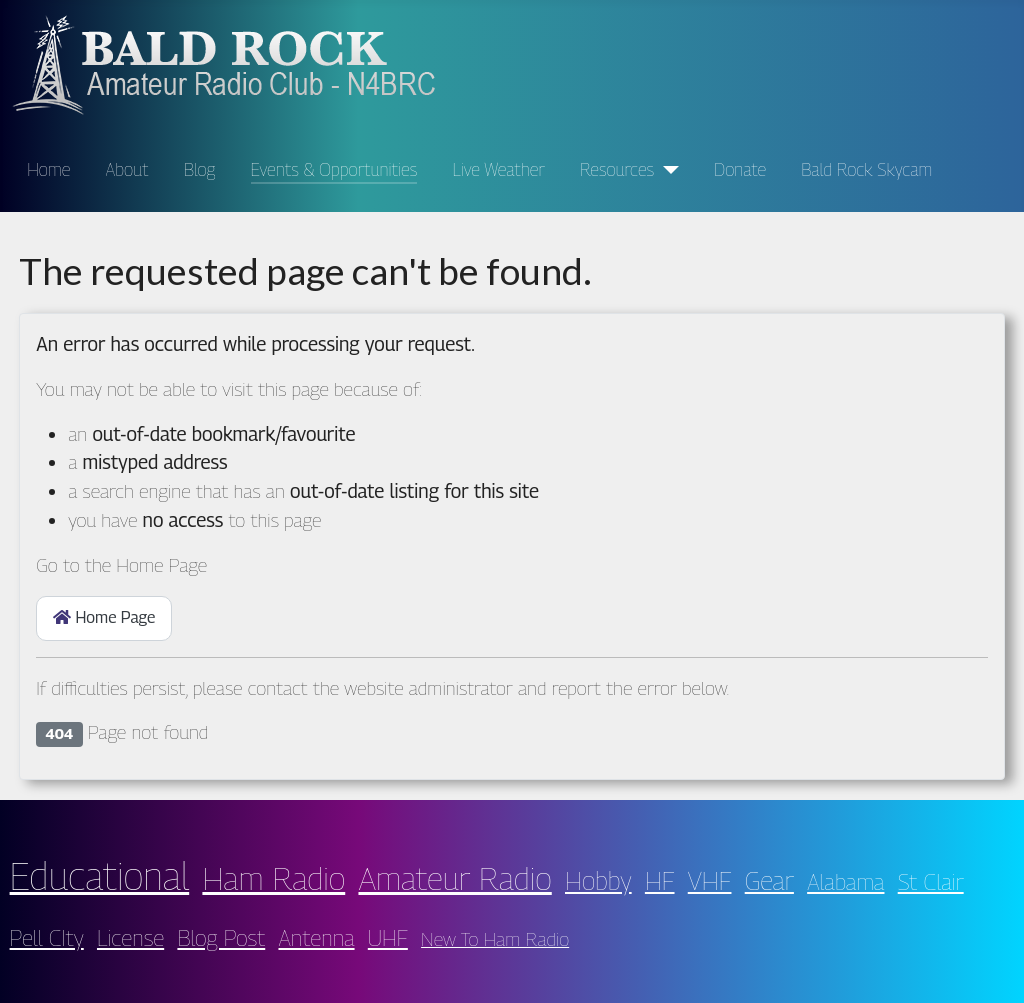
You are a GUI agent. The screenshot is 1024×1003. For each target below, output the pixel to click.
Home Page (104, 617)
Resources (617, 169)
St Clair (931, 881)
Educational (100, 876)
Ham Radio (273, 878)
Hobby (598, 880)
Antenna (316, 937)
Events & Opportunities (334, 169)
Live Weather (498, 169)
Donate (740, 169)
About (127, 169)
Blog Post (221, 937)
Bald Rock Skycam (866, 169)
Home (48, 169)
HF (660, 880)
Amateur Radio (454, 878)
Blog (200, 169)
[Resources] (666, 170)
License (130, 937)
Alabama (845, 881)
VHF (710, 880)
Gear (769, 880)
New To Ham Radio (495, 938)
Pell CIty (47, 937)
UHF (388, 937)
